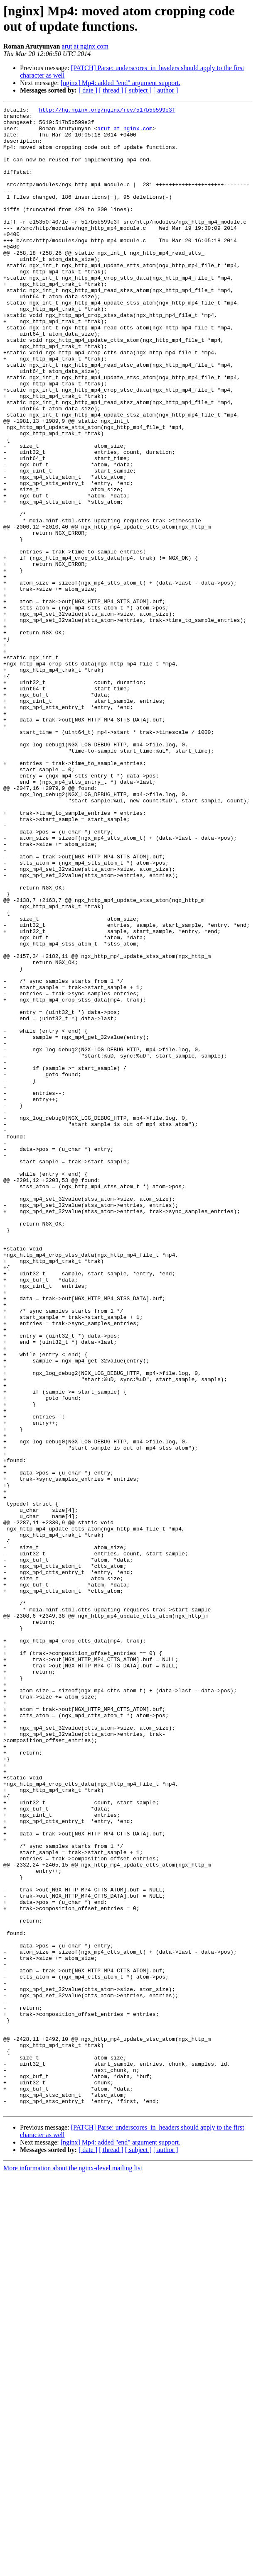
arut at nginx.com (85, 46)
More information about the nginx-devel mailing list (72, 2568)
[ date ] (88, 90)
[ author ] (165, 90)
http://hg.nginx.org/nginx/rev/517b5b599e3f (107, 111)
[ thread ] (111, 90)
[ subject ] (138, 90)
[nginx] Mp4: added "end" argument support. (120, 82)
